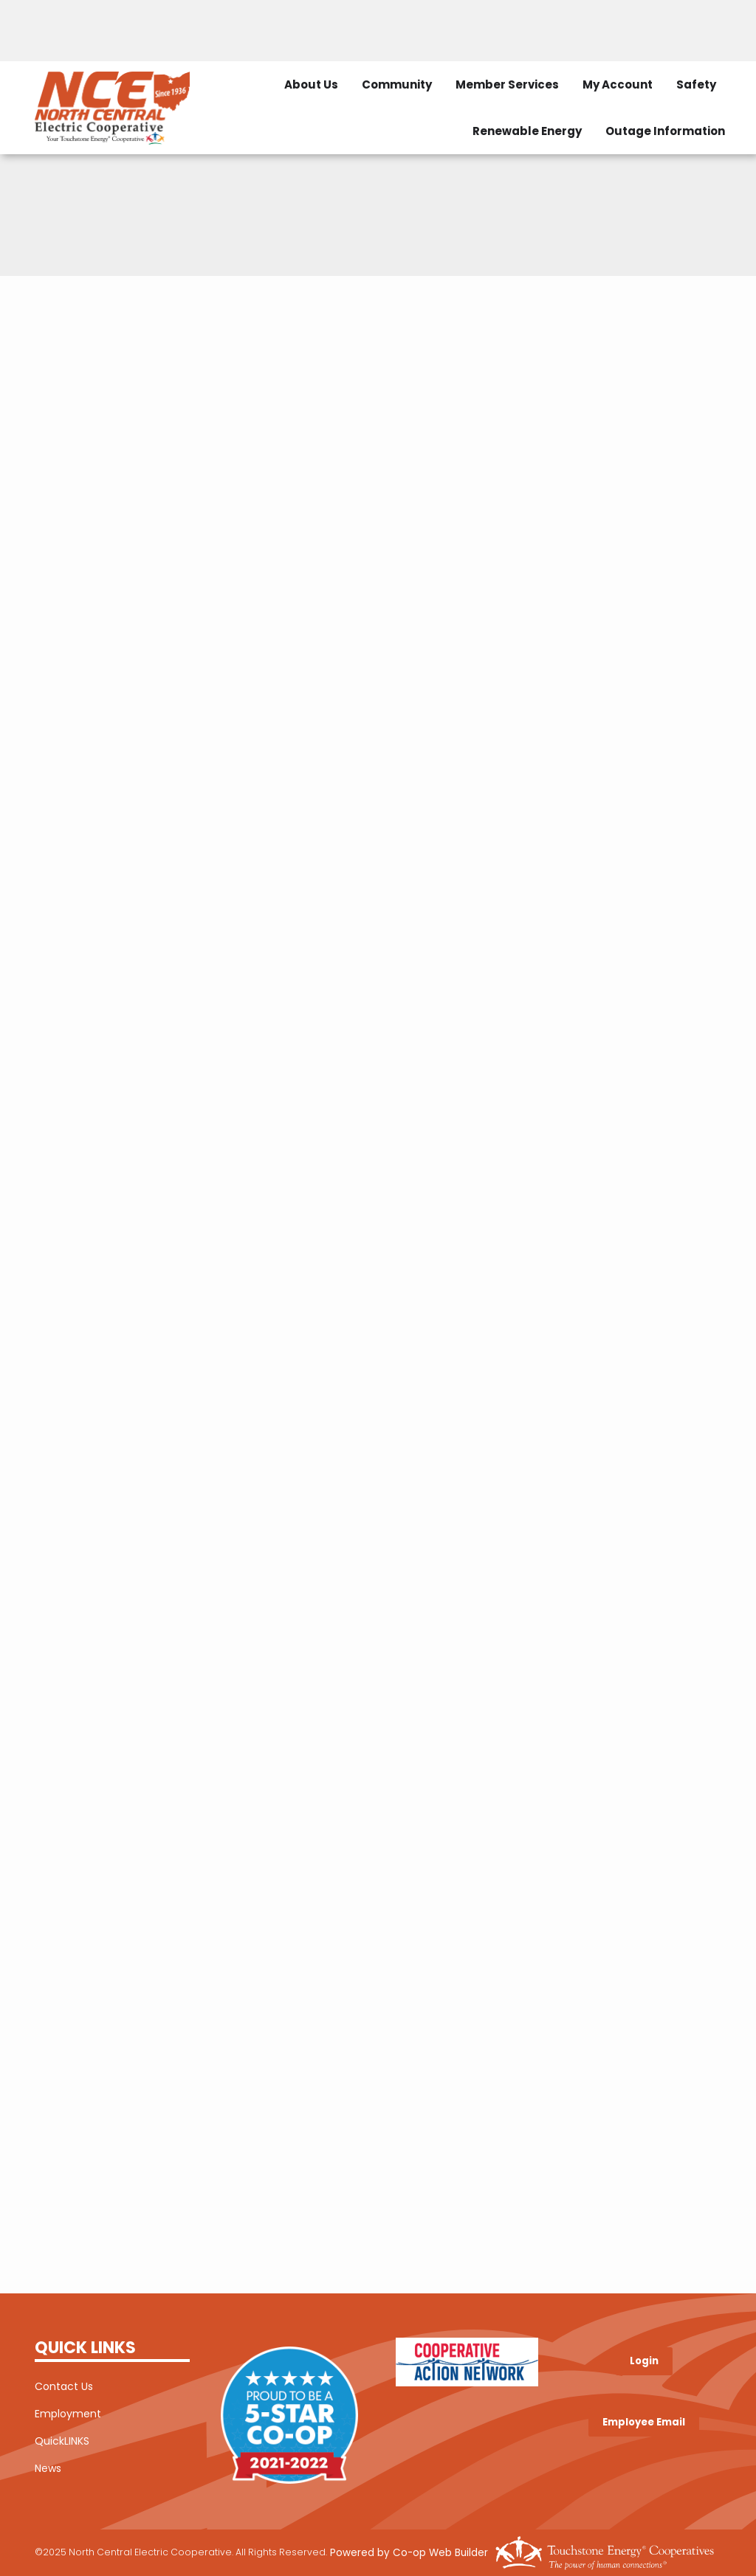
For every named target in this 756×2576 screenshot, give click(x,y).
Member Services (507, 84)
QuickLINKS (62, 2441)
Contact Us (64, 2386)
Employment (68, 2413)
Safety (696, 84)
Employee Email (643, 2422)
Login (644, 2361)
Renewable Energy (527, 131)
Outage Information (665, 131)
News (48, 2468)
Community (397, 84)
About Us (311, 84)
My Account (618, 84)
